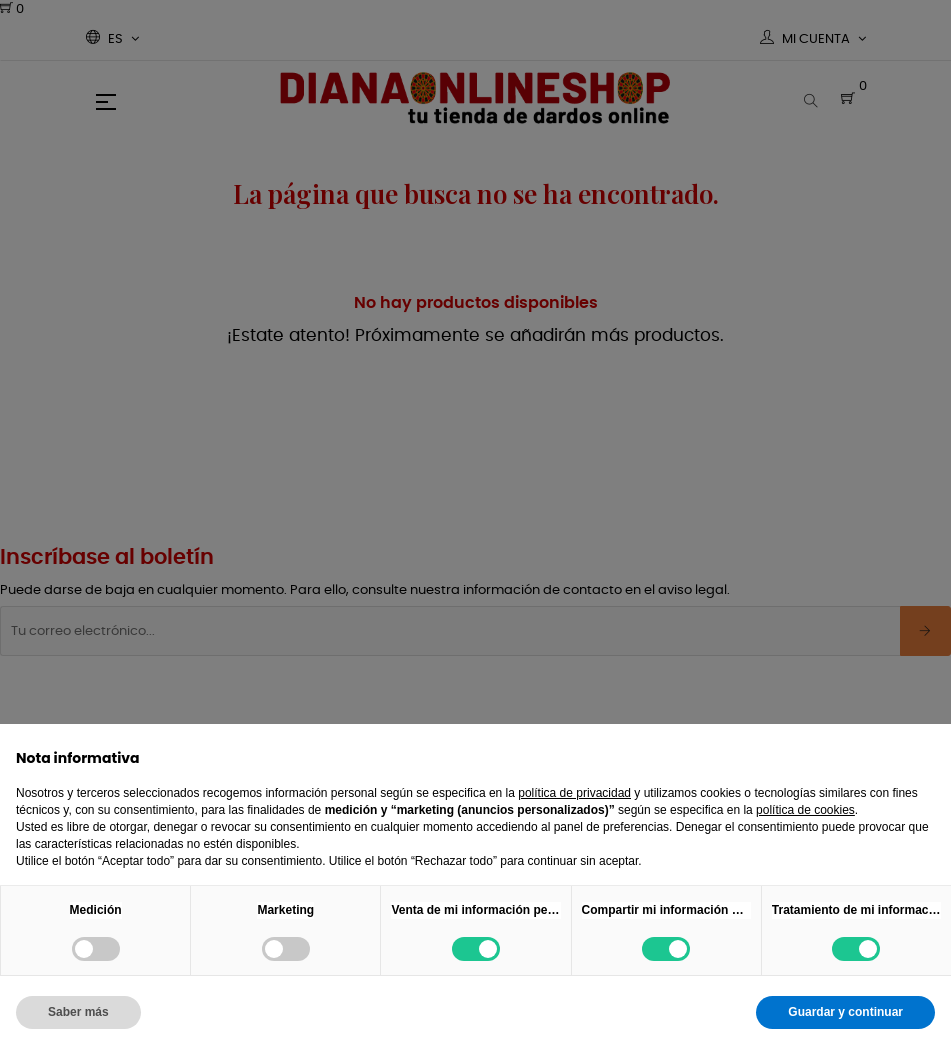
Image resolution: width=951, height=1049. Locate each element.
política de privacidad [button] (574, 793)
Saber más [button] (78, 1012)
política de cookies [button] (805, 810)
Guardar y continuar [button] (845, 1012)
